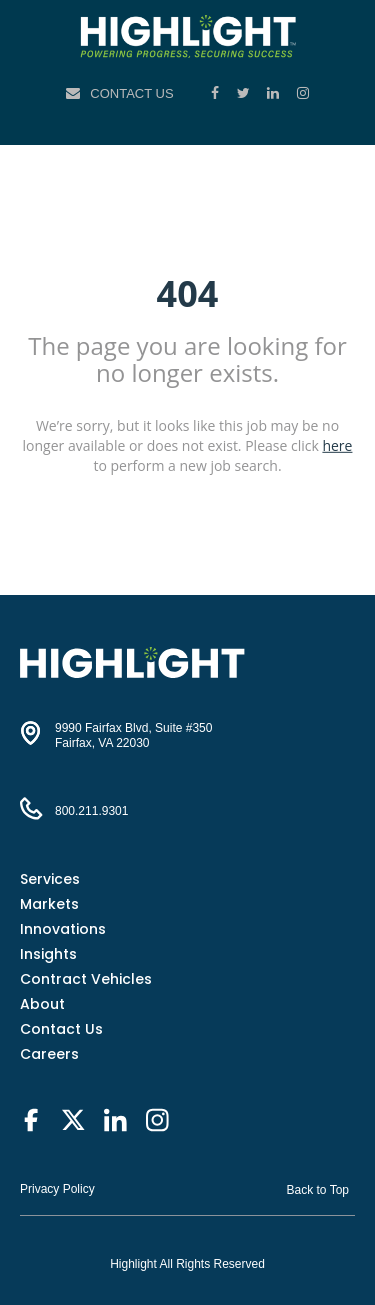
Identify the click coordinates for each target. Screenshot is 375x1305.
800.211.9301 (91, 811)
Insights (48, 954)
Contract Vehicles (86, 979)
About (42, 1004)
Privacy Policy (57, 1189)
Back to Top (318, 1190)
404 (188, 292)
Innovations (63, 929)
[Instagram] (303, 93)
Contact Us (131, 93)
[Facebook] (217, 93)
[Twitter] (245, 93)
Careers (49, 1054)
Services (50, 879)
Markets (49, 904)
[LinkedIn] (275, 93)
